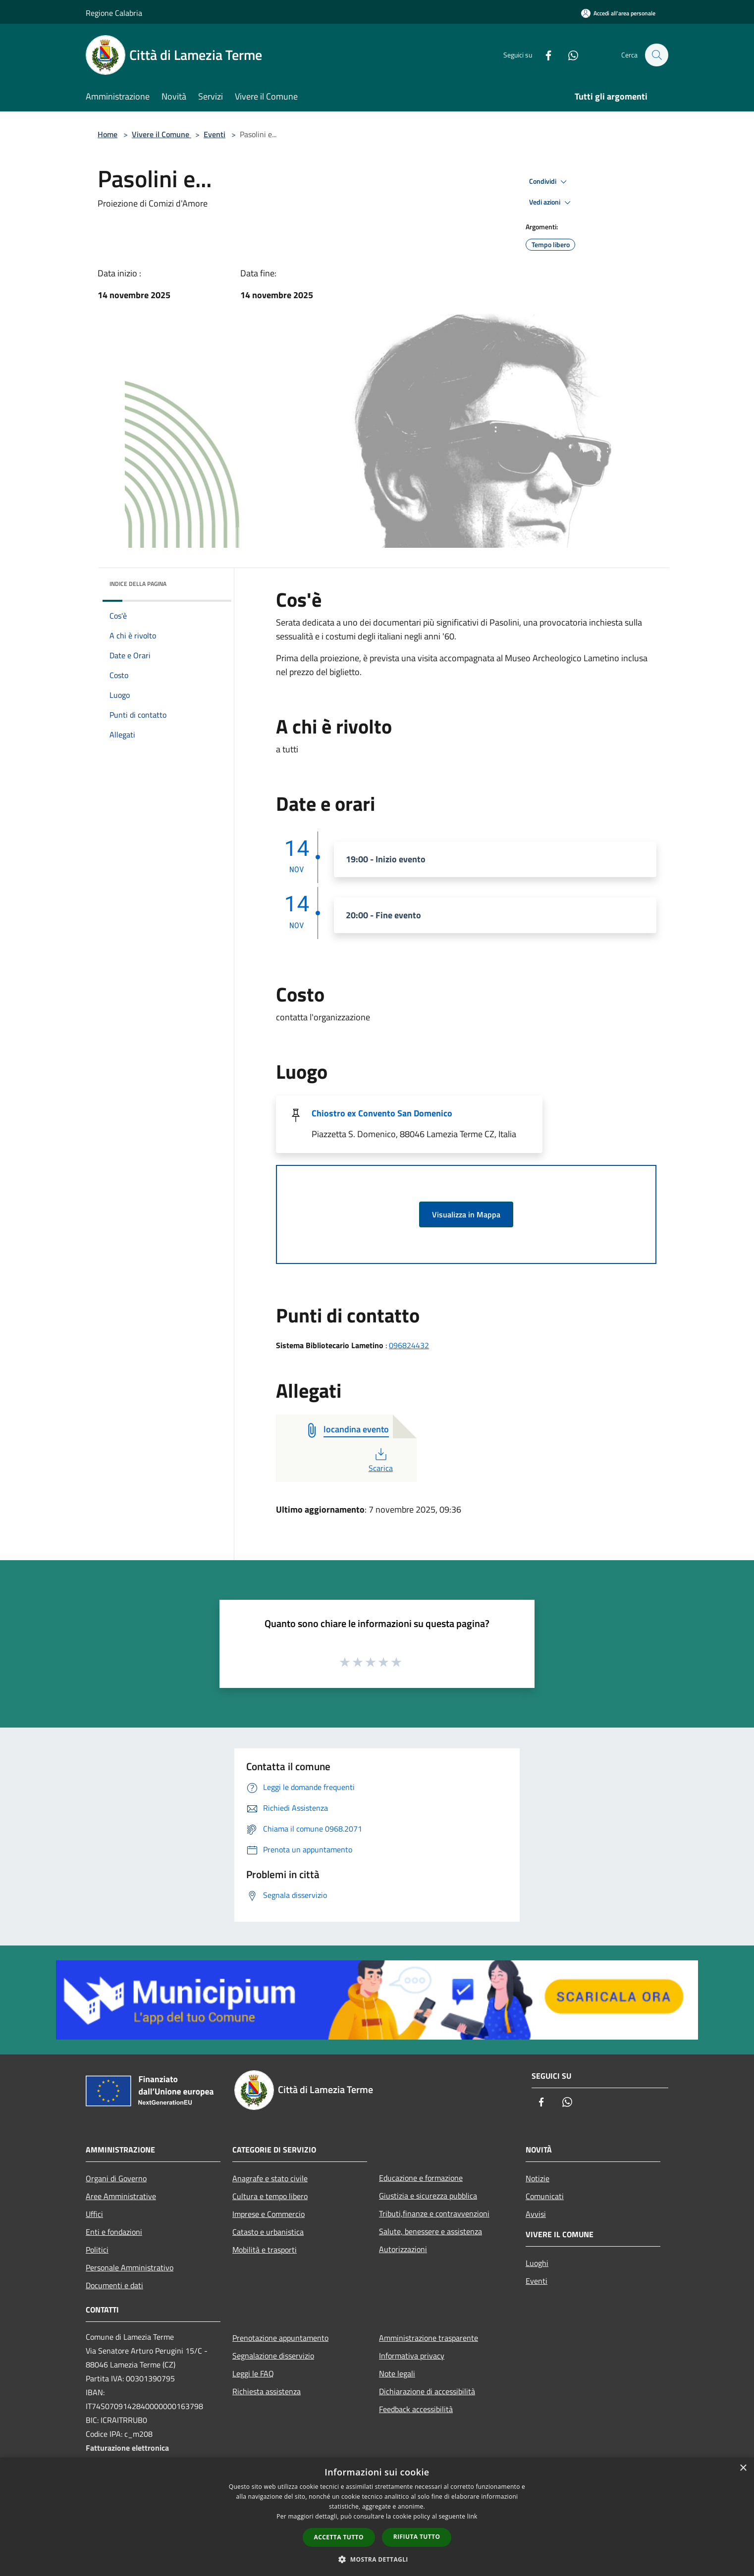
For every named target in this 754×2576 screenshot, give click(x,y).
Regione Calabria (114, 13)
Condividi (549, 182)
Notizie (537, 2178)
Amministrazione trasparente (428, 2338)
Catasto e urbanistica (268, 2232)
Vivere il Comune (161, 134)
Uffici (94, 2214)
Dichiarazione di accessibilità (427, 2391)
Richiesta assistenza (266, 2391)
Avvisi (536, 2214)
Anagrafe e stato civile (270, 2178)
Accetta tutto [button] (339, 2537)
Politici (97, 2250)
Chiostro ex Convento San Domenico (382, 1113)
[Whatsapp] (568, 54)
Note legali (397, 2373)
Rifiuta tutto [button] (416, 2536)
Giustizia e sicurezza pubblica (428, 2196)
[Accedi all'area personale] (618, 13)
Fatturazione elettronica (127, 2448)
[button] (377, 2559)
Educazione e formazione (421, 2178)
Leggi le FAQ (253, 2373)
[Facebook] (543, 54)
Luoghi (537, 2263)
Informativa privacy (411, 2356)
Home (107, 134)
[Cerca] (656, 55)
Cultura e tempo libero (270, 2196)
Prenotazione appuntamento (280, 2338)
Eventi (214, 134)
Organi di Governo (116, 2178)
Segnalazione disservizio (273, 2356)
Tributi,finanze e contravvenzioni (434, 2213)
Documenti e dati (114, 2285)
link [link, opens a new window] (472, 2516)
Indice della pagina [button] (137, 583)
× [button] (743, 2468)
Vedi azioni (551, 203)
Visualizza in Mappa (466, 1214)
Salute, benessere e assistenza (430, 2231)
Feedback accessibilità (416, 2409)
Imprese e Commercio (268, 2214)
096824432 (409, 1345)
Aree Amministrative (121, 2196)
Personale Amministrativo (129, 2267)
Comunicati (545, 2196)
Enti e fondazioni (114, 2232)
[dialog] (377, 2517)
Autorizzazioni (403, 2249)
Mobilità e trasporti (264, 2250)
